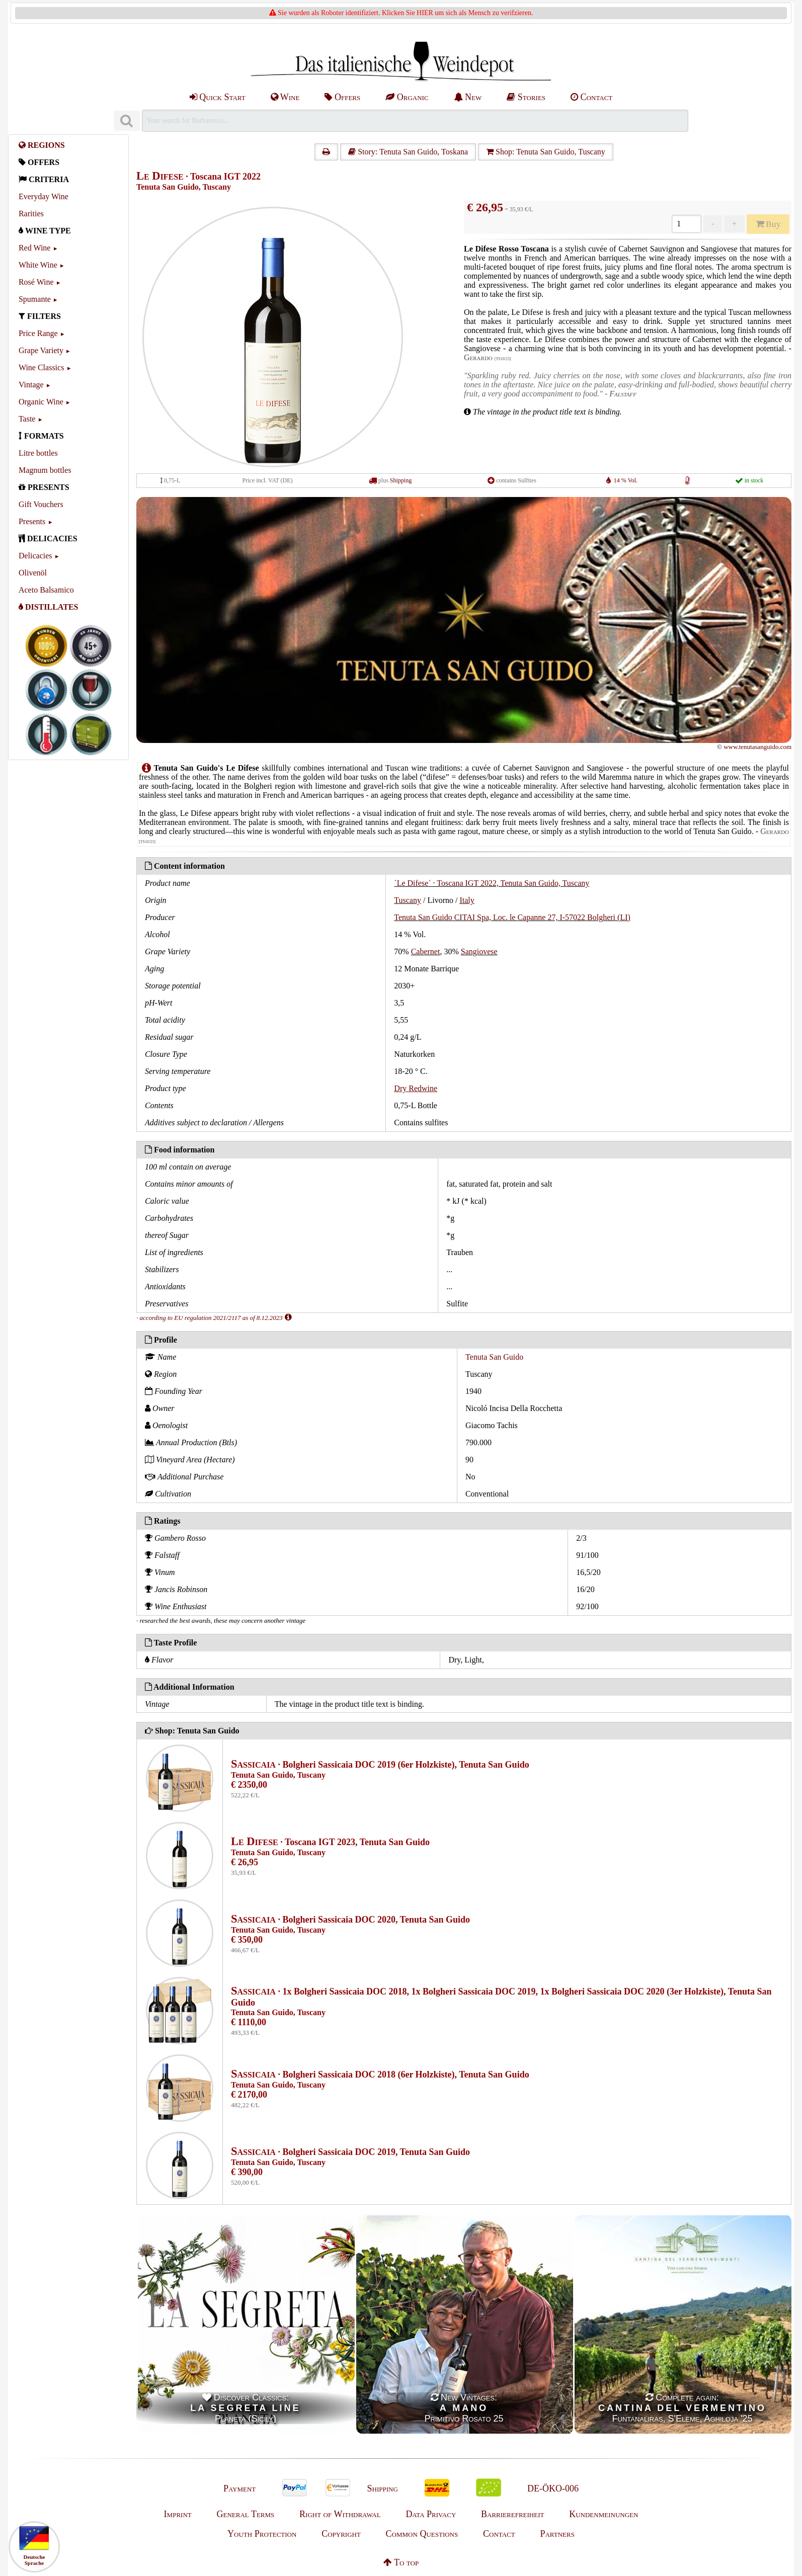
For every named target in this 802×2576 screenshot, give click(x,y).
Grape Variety (41, 350)
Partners (557, 2534)
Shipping (401, 480)
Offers (342, 97)
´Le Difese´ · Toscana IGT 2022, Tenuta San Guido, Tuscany (491, 883)
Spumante (35, 299)
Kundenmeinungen (603, 2514)
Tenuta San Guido (494, 1357)
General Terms (245, 2514)
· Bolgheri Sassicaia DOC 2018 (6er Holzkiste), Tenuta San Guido (380, 2074)
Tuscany (407, 900)
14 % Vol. (625, 480)
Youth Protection (261, 2534)
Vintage (31, 384)
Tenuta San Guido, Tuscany (183, 187)
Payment (239, 2488)
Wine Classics (41, 367)
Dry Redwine (415, 1088)
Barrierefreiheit (512, 2514)
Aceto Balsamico (46, 590)
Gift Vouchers (41, 504)
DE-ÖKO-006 (553, 2488)
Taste (27, 418)
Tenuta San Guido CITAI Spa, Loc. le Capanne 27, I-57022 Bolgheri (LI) (512, 917)
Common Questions (422, 2534)
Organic (406, 97)
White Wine (38, 265)
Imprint (178, 2514)
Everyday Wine (43, 196)
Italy (466, 900)
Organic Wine (41, 401)
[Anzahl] (686, 224)
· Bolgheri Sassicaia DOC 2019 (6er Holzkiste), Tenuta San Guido (380, 1765)
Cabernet (425, 951)
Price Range (38, 333)
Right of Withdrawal (340, 2514)
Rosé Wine (36, 282)
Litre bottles (38, 453)
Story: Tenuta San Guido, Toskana (408, 151)
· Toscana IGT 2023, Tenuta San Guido (330, 1842)
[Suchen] (127, 121)
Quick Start (218, 97)
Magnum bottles (45, 470)
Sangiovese (479, 951)
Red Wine (35, 247)
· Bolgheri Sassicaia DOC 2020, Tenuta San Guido (350, 1920)
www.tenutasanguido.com (757, 747)
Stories (526, 97)
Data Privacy (431, 2514)
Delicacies (35, 555)
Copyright (341, 2534)
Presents (32, 521)
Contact (591, 97)
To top (401, 2562)
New (468, 97)
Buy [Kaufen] (768, 224)
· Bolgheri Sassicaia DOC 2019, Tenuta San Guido (350, 2152)
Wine (285, 97)
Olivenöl (33, 572)
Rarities (31, 213)
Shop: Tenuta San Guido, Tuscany (545, 151)
